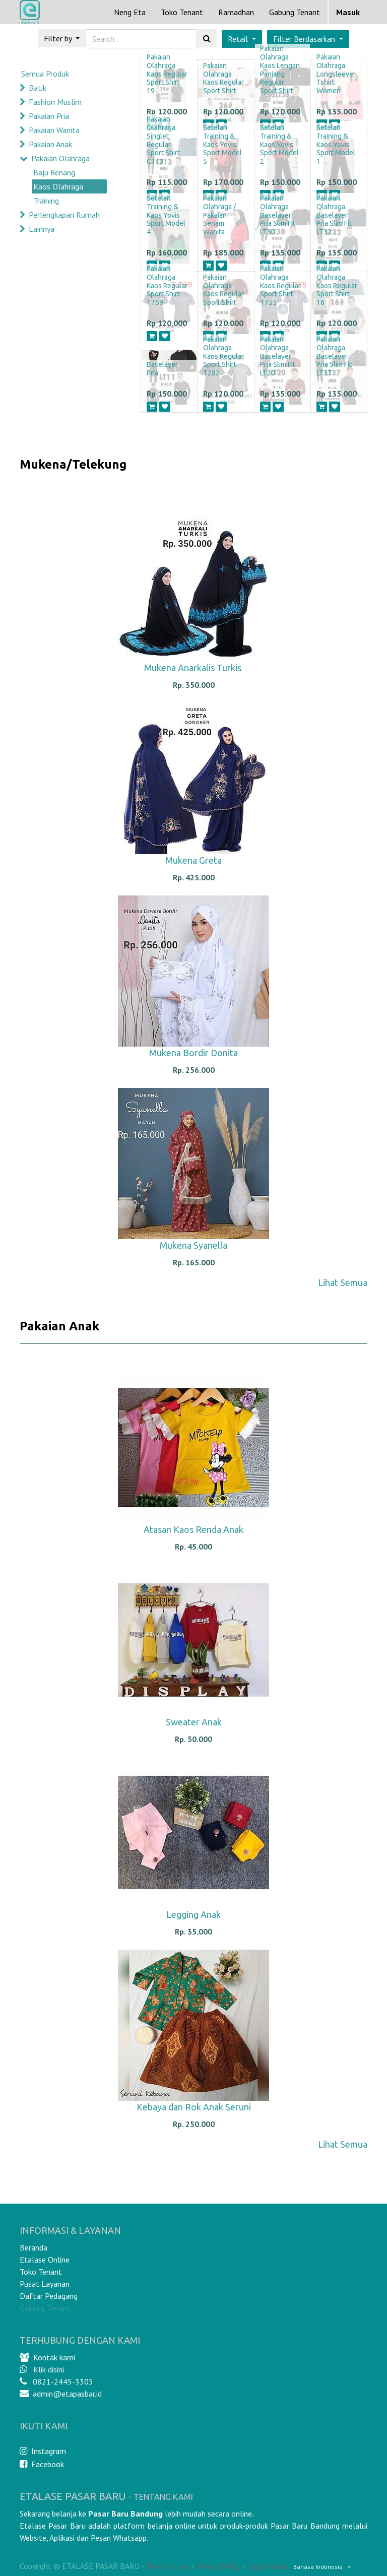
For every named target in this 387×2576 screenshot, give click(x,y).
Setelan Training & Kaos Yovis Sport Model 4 (166, 215)
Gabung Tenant (45, 2308)
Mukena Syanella (193, 1245)
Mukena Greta (193, 860)
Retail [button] (239, 39)
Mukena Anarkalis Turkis (193, 668)
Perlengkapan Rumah (64, 215)
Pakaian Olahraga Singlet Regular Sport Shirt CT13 (163, 140)
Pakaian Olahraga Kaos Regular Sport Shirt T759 (167, 285)
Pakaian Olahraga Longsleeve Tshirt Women (334, 74)
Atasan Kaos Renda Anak (193, 1529)
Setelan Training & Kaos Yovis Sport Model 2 (279, 144)
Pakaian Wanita (54, 130)
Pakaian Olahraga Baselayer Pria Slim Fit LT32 (334, 215)
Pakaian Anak (50, 144)
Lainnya (41, 229)
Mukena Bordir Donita (193, 1053)
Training (46, 201)
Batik (37, 88)
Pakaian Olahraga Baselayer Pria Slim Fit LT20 (277, 356)
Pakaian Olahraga (60, 158)
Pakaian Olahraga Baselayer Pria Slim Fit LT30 (277, 215)
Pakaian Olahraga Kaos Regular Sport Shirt (223, 78)
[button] (308, 39)
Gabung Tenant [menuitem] (294, 12)
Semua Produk (45, 74)
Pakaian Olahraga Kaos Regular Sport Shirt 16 (336, 285)
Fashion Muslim (55, 102)
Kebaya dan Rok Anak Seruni (194, 2107)
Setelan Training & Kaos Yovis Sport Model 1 (335, 144)
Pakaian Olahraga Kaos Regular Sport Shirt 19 (167, 74)
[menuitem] (129, 12)
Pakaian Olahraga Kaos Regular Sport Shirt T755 (280, 285)
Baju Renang (54, 172)
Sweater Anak (194, 1722)
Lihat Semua (342, 1282)
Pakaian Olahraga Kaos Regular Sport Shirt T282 (223, 356)
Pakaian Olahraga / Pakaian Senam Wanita (219, 215)
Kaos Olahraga (58, 186)
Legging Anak (193, 1914)
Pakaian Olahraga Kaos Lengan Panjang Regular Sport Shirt (280, 69)
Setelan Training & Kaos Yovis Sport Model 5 (222, 144)
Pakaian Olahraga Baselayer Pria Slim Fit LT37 (334, 356)
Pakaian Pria (49, 116)
